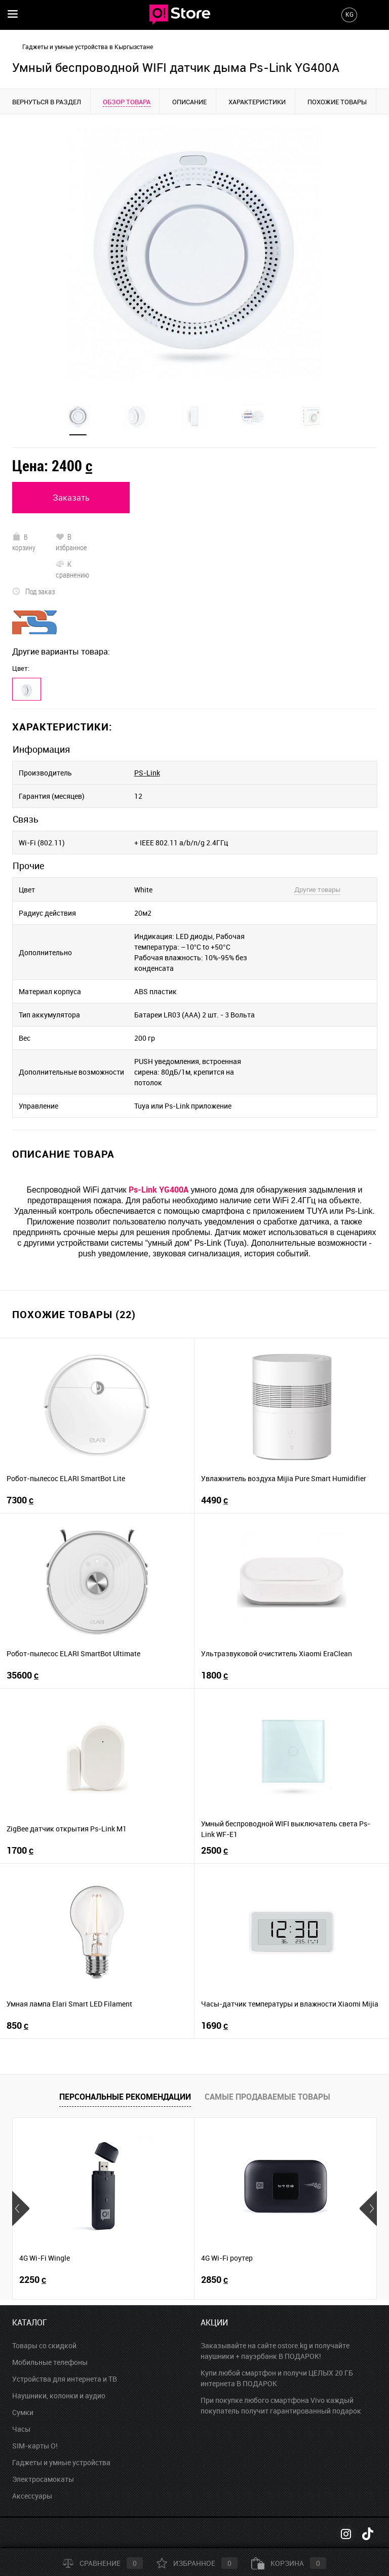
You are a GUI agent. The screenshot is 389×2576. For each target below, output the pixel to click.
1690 (214, 2025)
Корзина (288, 2563)
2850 (214, 2279)
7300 (20, 1500)
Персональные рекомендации (125, 2096)
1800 (214, 1675)
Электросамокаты (43, 2479)
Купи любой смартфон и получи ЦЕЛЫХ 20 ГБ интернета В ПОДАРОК (277, 2378)
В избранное (71, 541)
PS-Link (147, 773)
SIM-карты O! (35, 2445)
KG (349, 14)
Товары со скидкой (44, 2345)
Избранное (197, 2563)
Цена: (52, 465)
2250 (32, 2279)
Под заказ (33, 591)
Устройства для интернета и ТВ (64, 2379)
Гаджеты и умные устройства (61, 2462)
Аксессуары (32, 2496)
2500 (214, 1850)
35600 (22, 1675)
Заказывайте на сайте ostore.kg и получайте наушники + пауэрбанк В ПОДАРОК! (275, 2351)
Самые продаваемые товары (267, 2096)
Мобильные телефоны (50, 2362)
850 (17, 2025)
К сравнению (72, 569)
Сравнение (103, 2563)
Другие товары (317, 889)
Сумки (22, 2412)
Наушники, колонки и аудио (58, 2395)
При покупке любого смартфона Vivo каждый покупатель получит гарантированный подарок (281, 2405)
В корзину (23, 542)
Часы (21, 2429)
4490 (214, 1500)
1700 (20, 1850)
